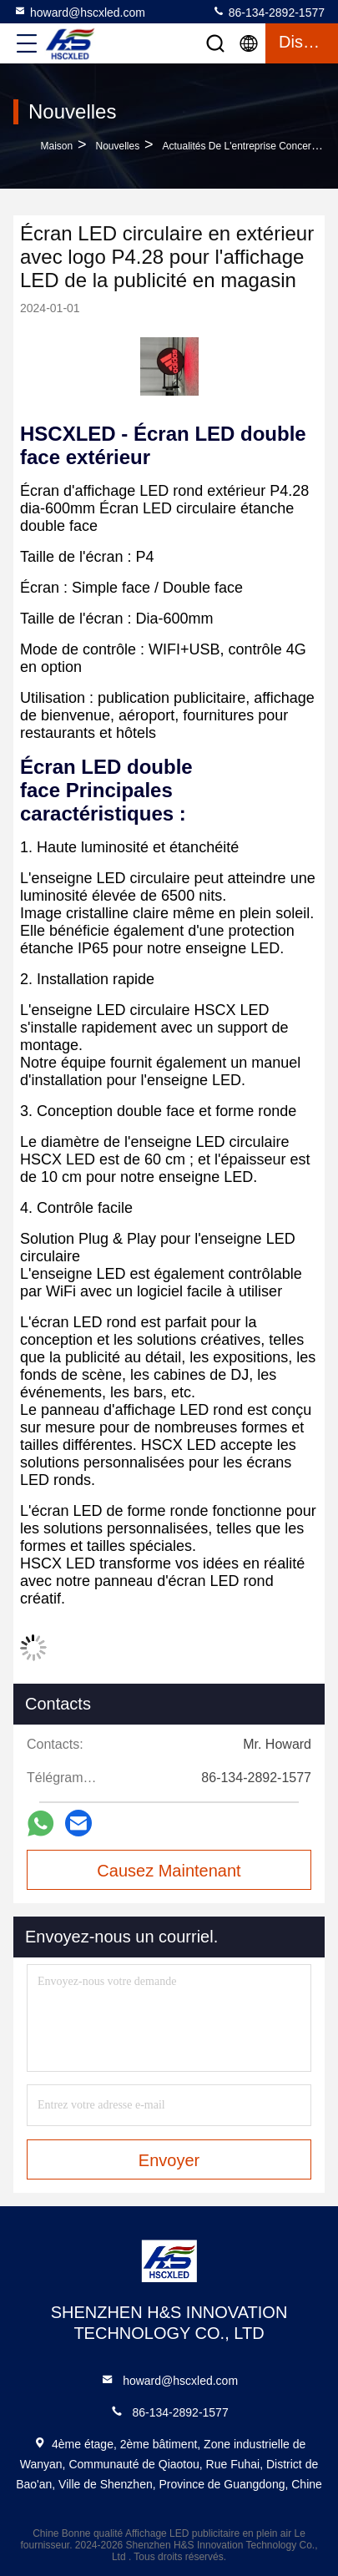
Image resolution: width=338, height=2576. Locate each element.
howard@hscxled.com (79, 11)
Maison (57, 146)
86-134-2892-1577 (268, 11)
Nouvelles (117, 146)
